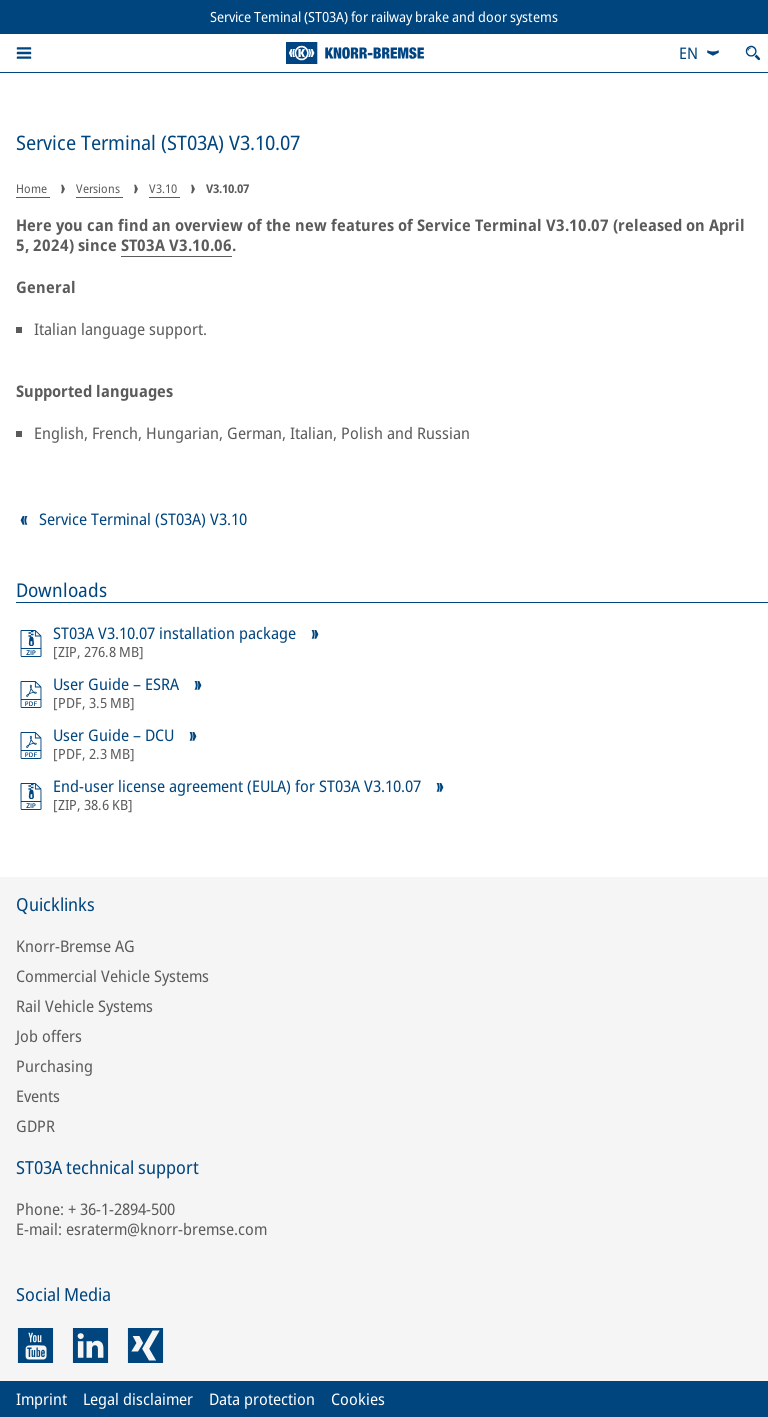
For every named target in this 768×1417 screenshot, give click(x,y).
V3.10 (164, 188)
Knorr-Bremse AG (75, 946)
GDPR (35, 1126)
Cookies (358, 1399)
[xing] (145, 1345)
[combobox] (700, 53)
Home (33, 188)
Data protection (262, 1399)
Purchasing (54, 1066)
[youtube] (35, 1345)
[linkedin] (90, 1345)
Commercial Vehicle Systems (112, 976)
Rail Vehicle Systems (84, 1006)
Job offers (49, 1036)
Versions (99, 188)
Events (38, 1096)
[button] (24, 53)
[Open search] (753, 53)
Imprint (41, 1399)
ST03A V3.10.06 (176, 245)
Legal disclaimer (138, 1399)
